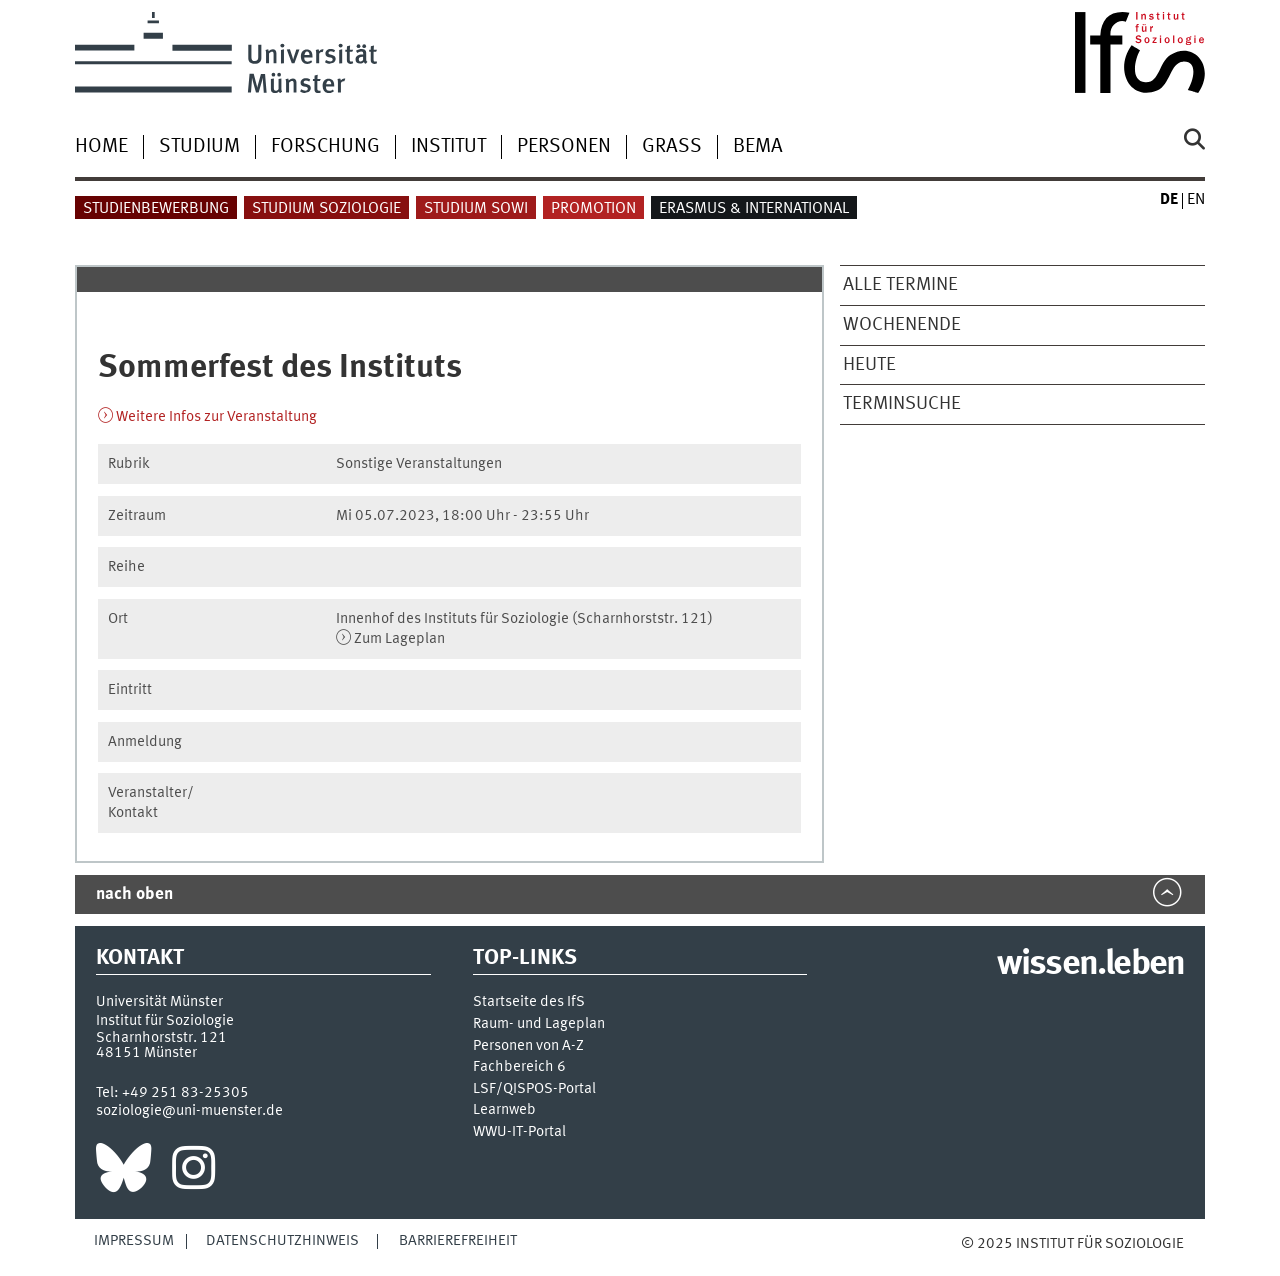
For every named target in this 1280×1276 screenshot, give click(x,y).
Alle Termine (900, 285)
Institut (448, 147)
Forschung (325, 147)
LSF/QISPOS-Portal (534, 1089)
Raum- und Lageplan (539, 1024)
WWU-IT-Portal (519, 1132)
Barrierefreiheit (458, 1241)
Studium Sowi (476, 209)
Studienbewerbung (156, 209)
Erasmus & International (754, 209)
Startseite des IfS (529, 1002)
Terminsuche (902, 404)
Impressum (134, 1241)
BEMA (758, 147)
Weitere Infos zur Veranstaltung (216, 417)
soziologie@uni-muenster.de (189, 1111)
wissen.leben (1090, 965)
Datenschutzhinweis (282, 1241)
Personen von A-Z (528, 1046)
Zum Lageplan (399, 639)
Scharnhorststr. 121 (161, 1038)
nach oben (134, 894)
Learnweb (504, 1110)
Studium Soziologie (326, 209)
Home (101, 147)
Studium (199, 147)
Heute (869, 365)
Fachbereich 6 (519, 1067)
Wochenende (902, 325)
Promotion (593, 209)
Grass (672, 147)
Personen (564, 147)
